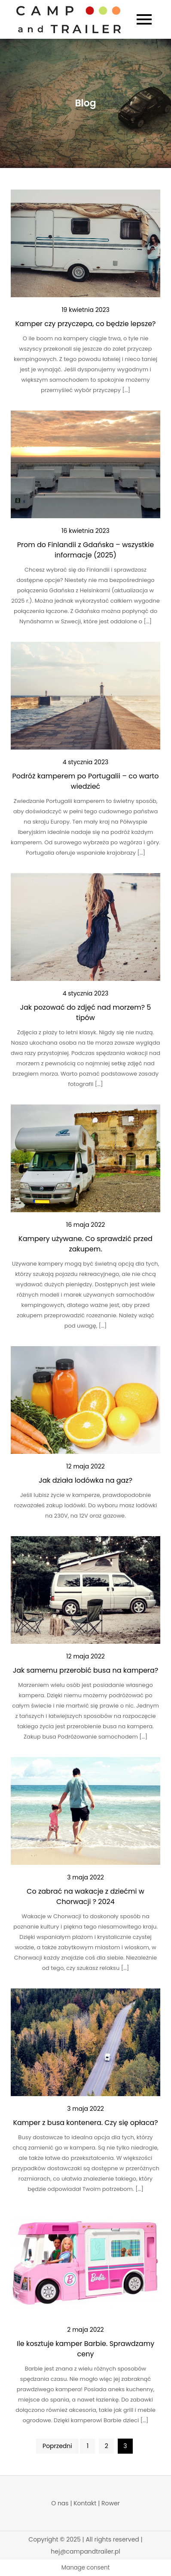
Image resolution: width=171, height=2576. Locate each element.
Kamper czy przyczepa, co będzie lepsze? (85, 324)
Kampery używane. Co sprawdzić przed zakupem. (85, 1244)
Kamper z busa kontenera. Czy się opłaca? (85, 2123)
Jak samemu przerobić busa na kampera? (86, 1670)
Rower (110, 2503)
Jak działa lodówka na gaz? (85, 1480)
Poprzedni (57, 2446)
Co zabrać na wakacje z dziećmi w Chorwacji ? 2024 (85, 1896)
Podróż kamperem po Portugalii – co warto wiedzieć (85, 781)
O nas (59, 2503)
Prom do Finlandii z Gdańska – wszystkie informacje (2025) (85, 550)
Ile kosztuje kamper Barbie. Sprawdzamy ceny (85, 2349)
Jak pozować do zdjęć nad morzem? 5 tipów (85, 1012)
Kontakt (84, 2503)
